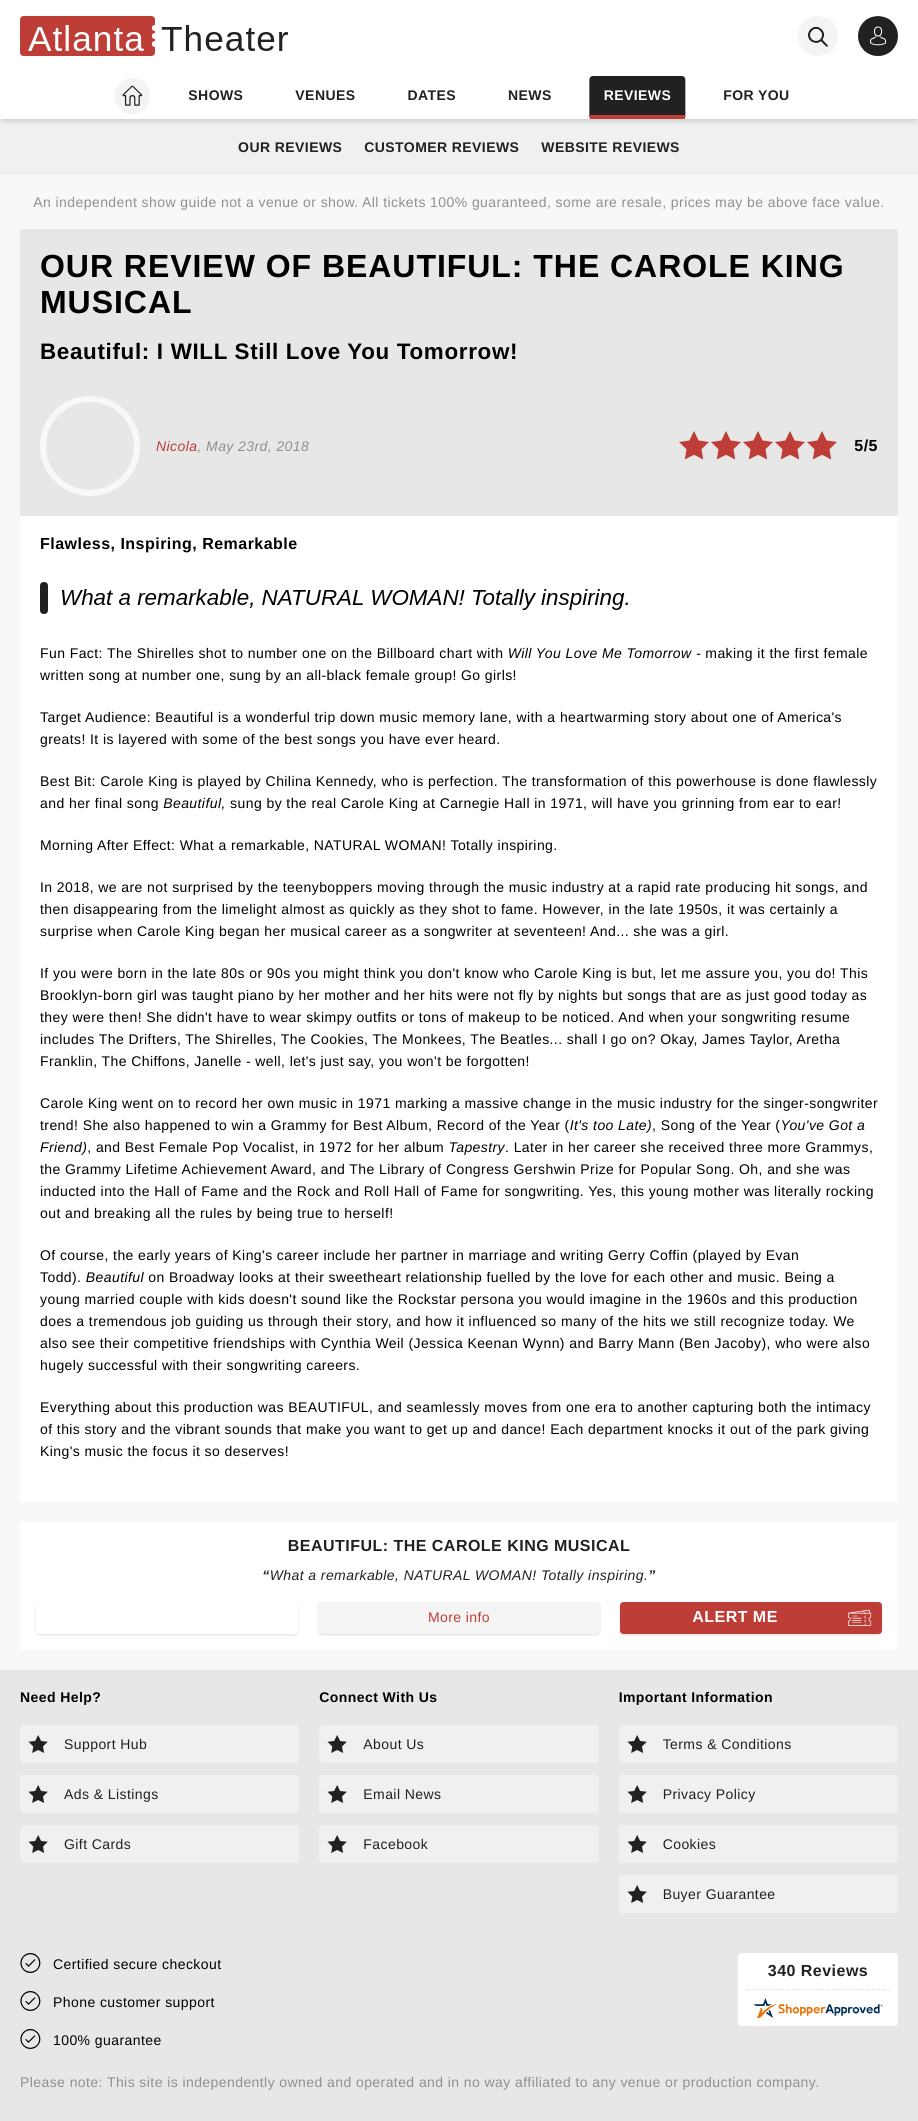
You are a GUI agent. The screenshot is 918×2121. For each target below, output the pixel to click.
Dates (431, 95)
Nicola (176, 446)
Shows (215, 95)
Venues (325, 95)
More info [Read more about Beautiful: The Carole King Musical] (459, 1617)
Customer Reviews (441, 147)
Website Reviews (610, 147)
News (530, 95)
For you (756, 95)
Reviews (638, 95)
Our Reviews (290, 147)
